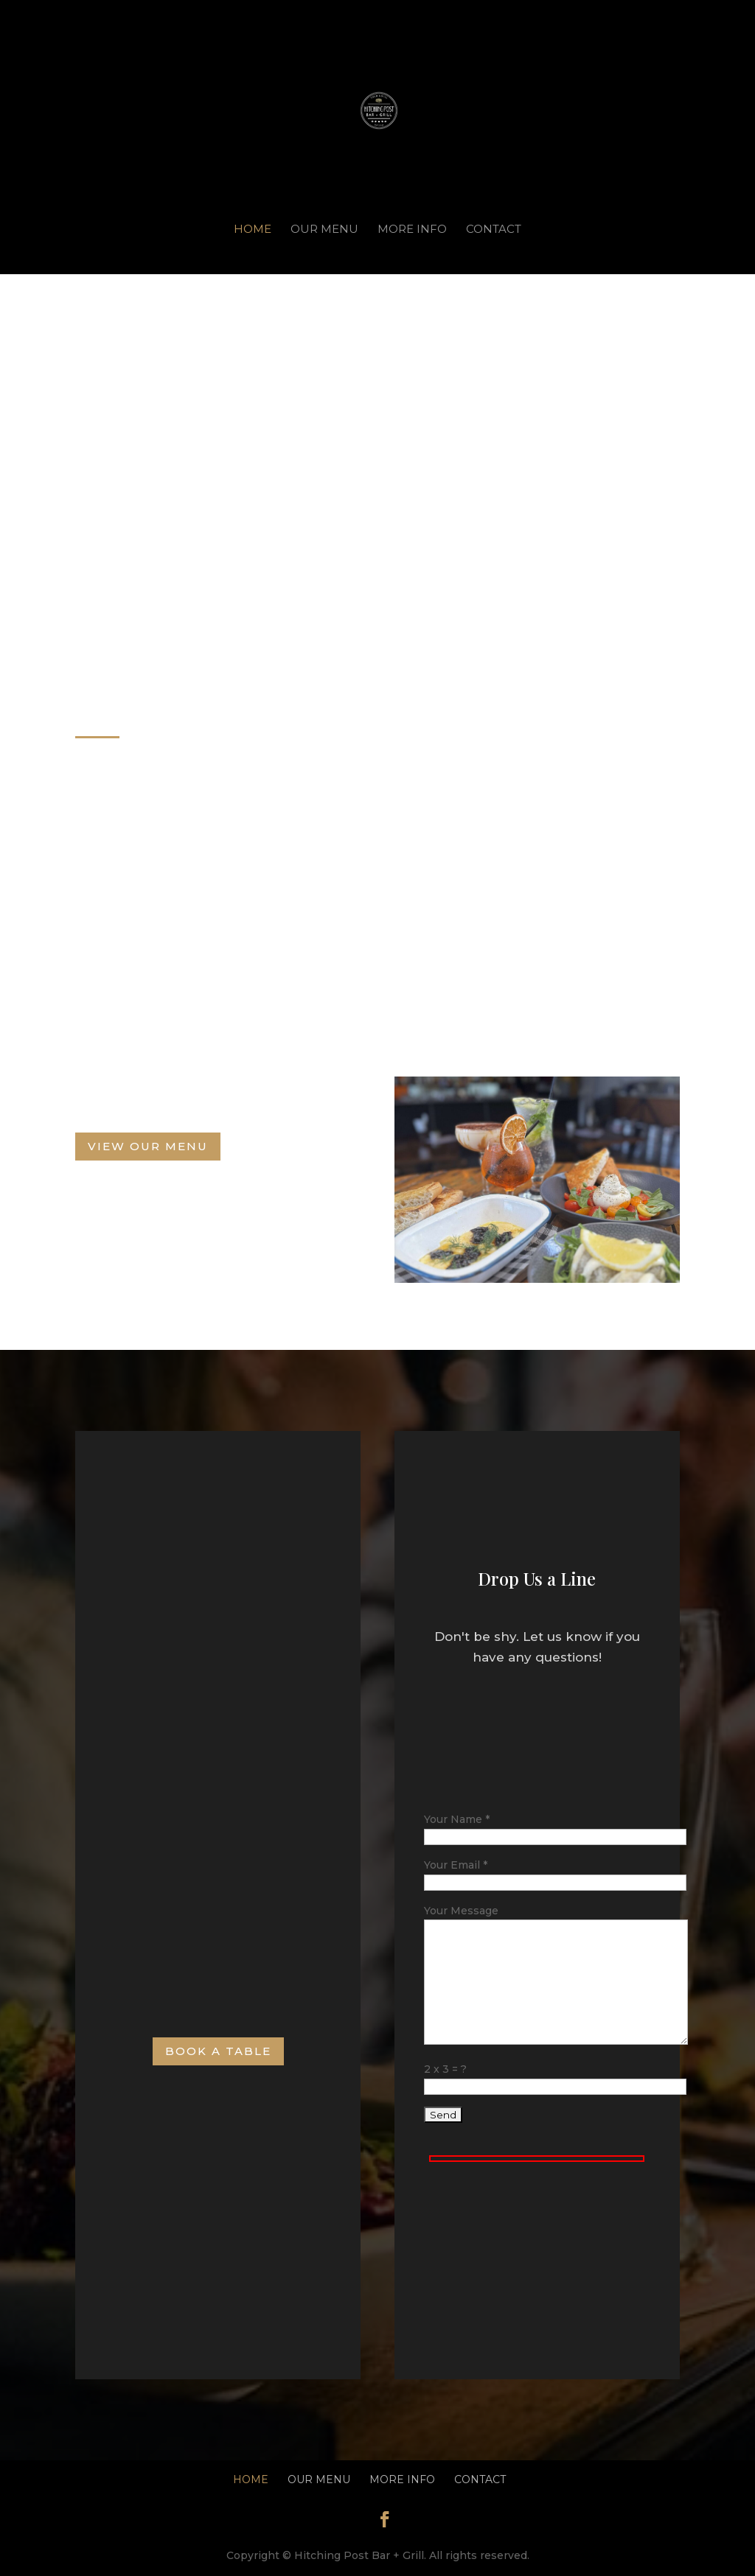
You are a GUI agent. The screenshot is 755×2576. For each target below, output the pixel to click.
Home (252, 230)
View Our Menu (148, 1146)
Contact (493, 230)
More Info (412, 230)
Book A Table (218, 2051)
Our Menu (324, 230)
